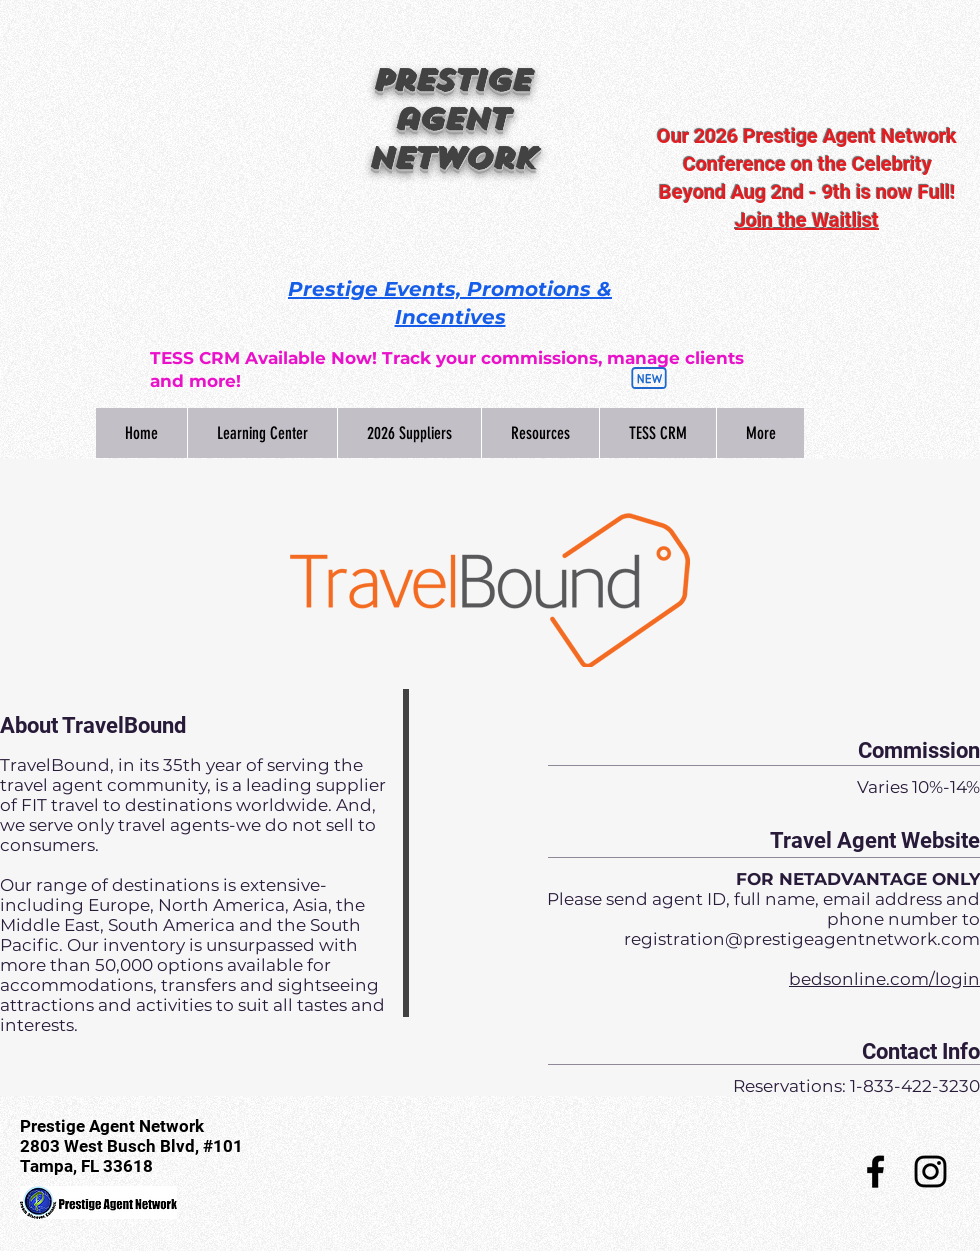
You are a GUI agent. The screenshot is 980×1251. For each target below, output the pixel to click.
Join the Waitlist (807, 220)
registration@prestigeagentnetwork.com (802, 939)
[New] (649, 378)
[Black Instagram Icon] (930, 1171)
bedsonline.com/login (884, 979)
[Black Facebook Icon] (875, 1171)
